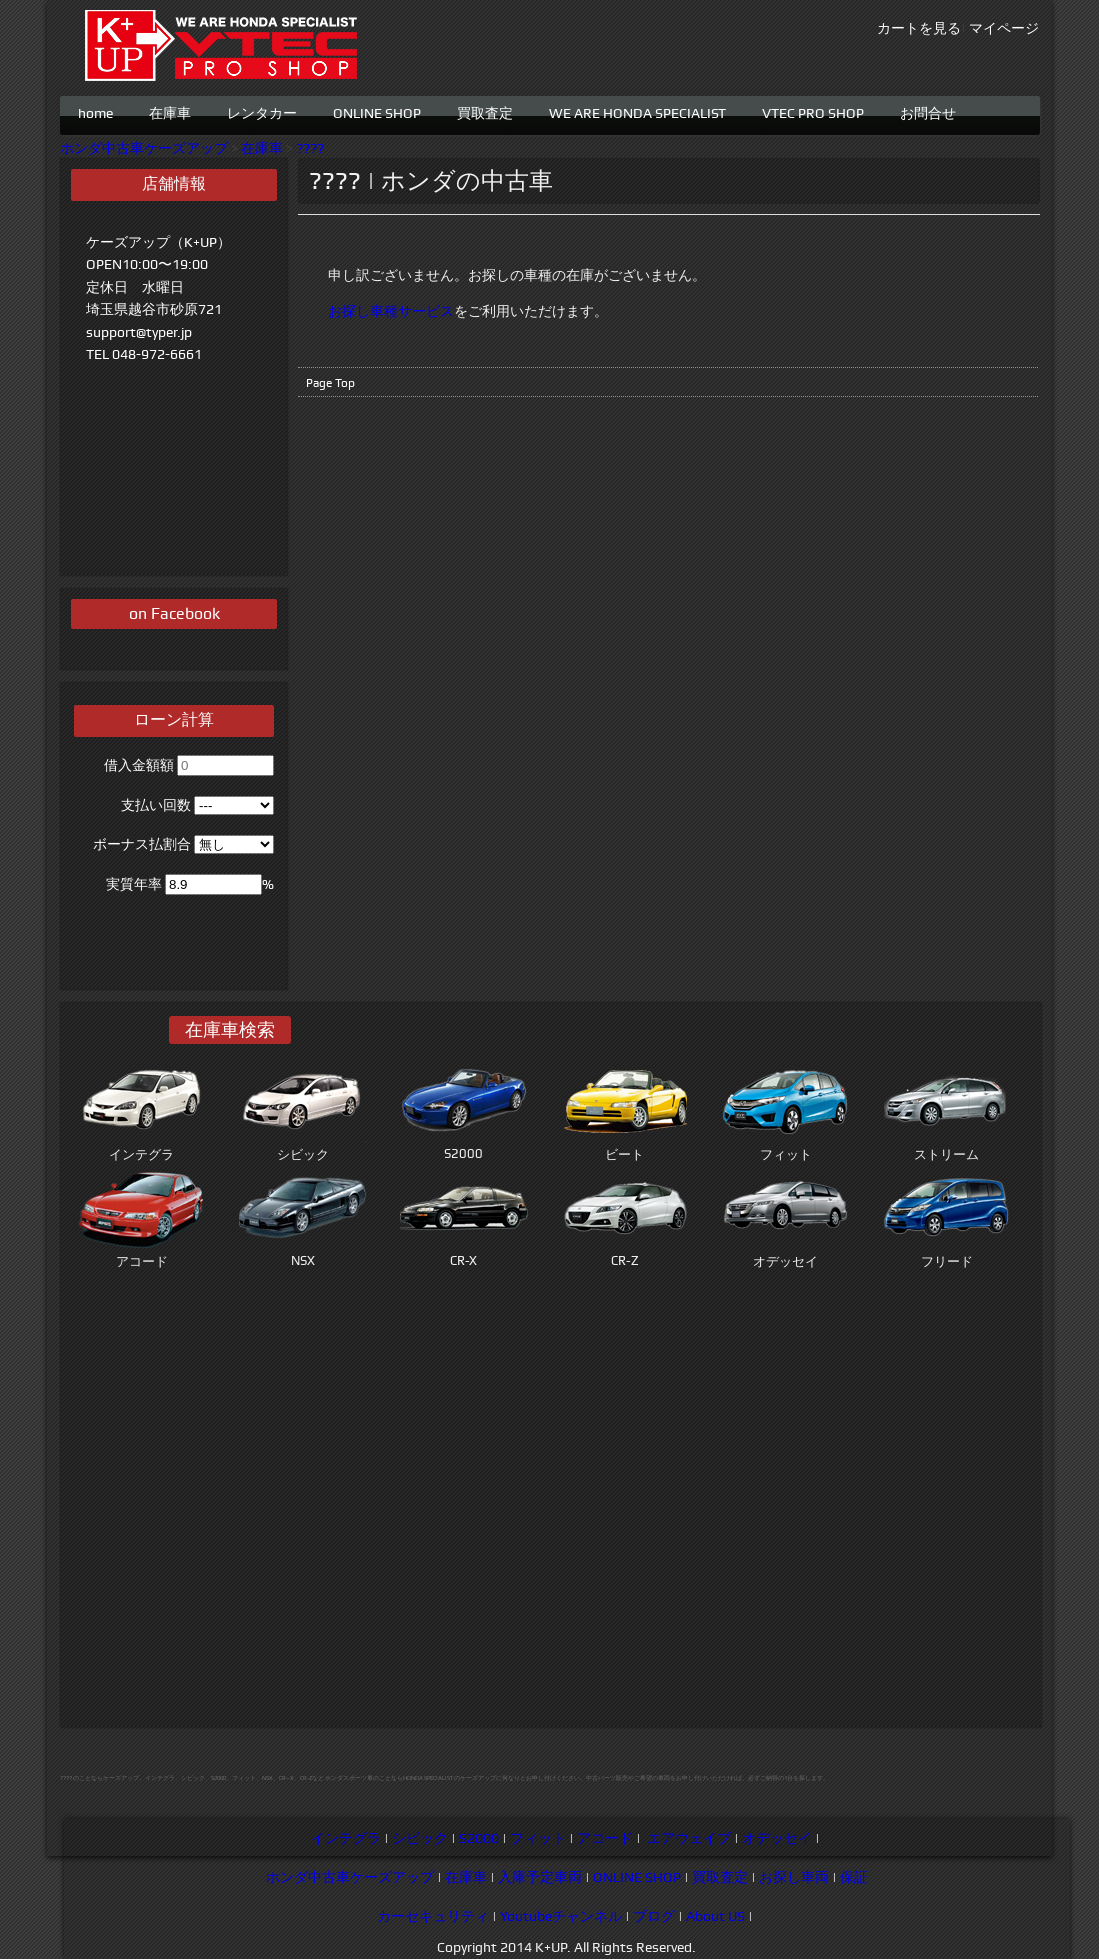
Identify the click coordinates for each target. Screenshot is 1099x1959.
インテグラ (346, 1838)
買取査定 (485, 111)
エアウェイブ (689, 1838)
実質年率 (134, 884)
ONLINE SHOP (377, 111)
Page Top (330, 383)
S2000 (479, 1838)
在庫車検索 (230, 1029)
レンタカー (262, 111)
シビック (420, 1838)
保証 (854, 1877)
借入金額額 (139, 765)
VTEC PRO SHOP (813, 111)
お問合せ (928, 111)
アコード (605, 1838)
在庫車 (170, 111)
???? (310, 148)
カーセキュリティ (433, 1916)
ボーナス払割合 (142, 844)
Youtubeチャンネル (561, 1916)
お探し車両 (794, 1877)
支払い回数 (156, 805)
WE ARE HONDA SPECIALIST (637, 111)
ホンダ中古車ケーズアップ (144, 148)
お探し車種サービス (391, 311)
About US (715, 1916)
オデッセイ (777, 1838)
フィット (538, 1838)
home (95, 111)
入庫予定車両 (540, 1877)
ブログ (654, 1916)
